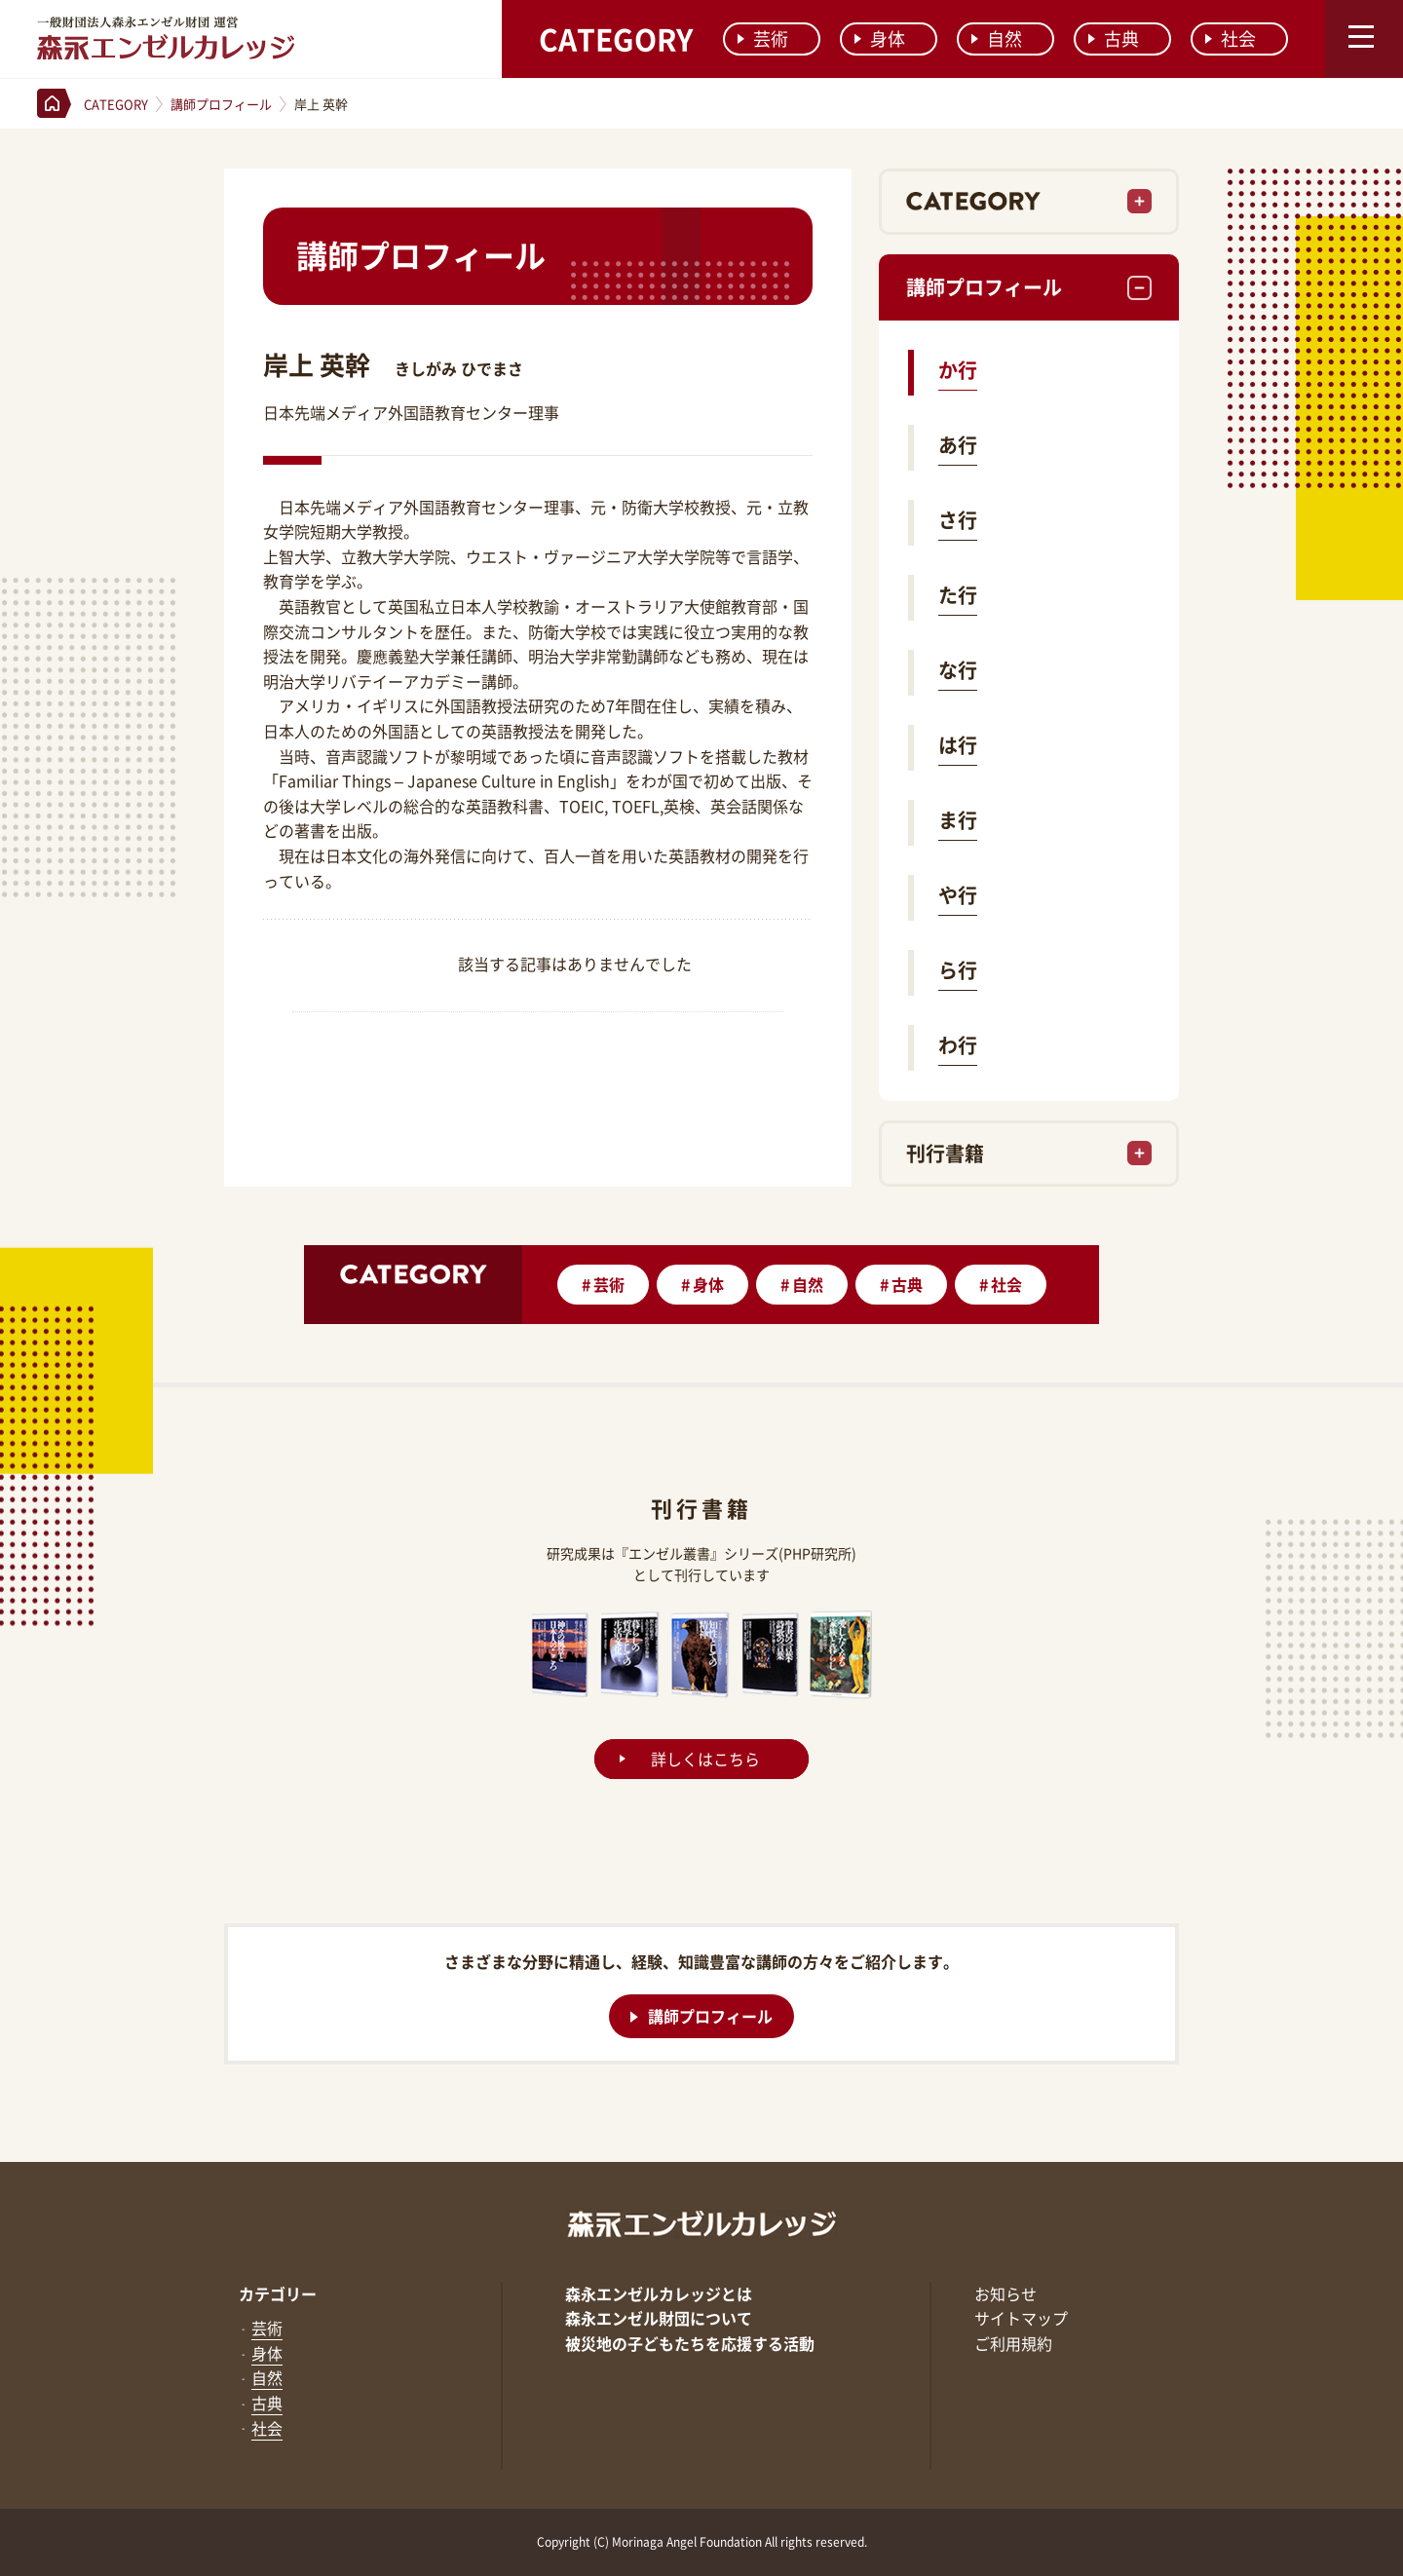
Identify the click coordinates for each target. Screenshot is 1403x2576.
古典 (1113, 38)
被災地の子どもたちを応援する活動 (690, 2343)
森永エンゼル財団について (658, 2318)
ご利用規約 (1013, 2343)
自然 (996, 38)
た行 (957, 595)
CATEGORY (616, 38)
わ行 (957, 1045)
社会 (1230, 38)
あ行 (957, 445)
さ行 (957, 520)
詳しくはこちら (705, 1758)
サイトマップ (1021, 2318)
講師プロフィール (984, 287)
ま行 (957, 820)
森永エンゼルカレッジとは (658, 2293)
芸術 (763, 38)
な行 (957, 670)
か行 (957, 370)
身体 (879, 38)
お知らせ (1005, 2293)
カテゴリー (278, 2293)
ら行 (957, 970)
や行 (957, 895)
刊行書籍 (945, 1153)
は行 (957, 745)
